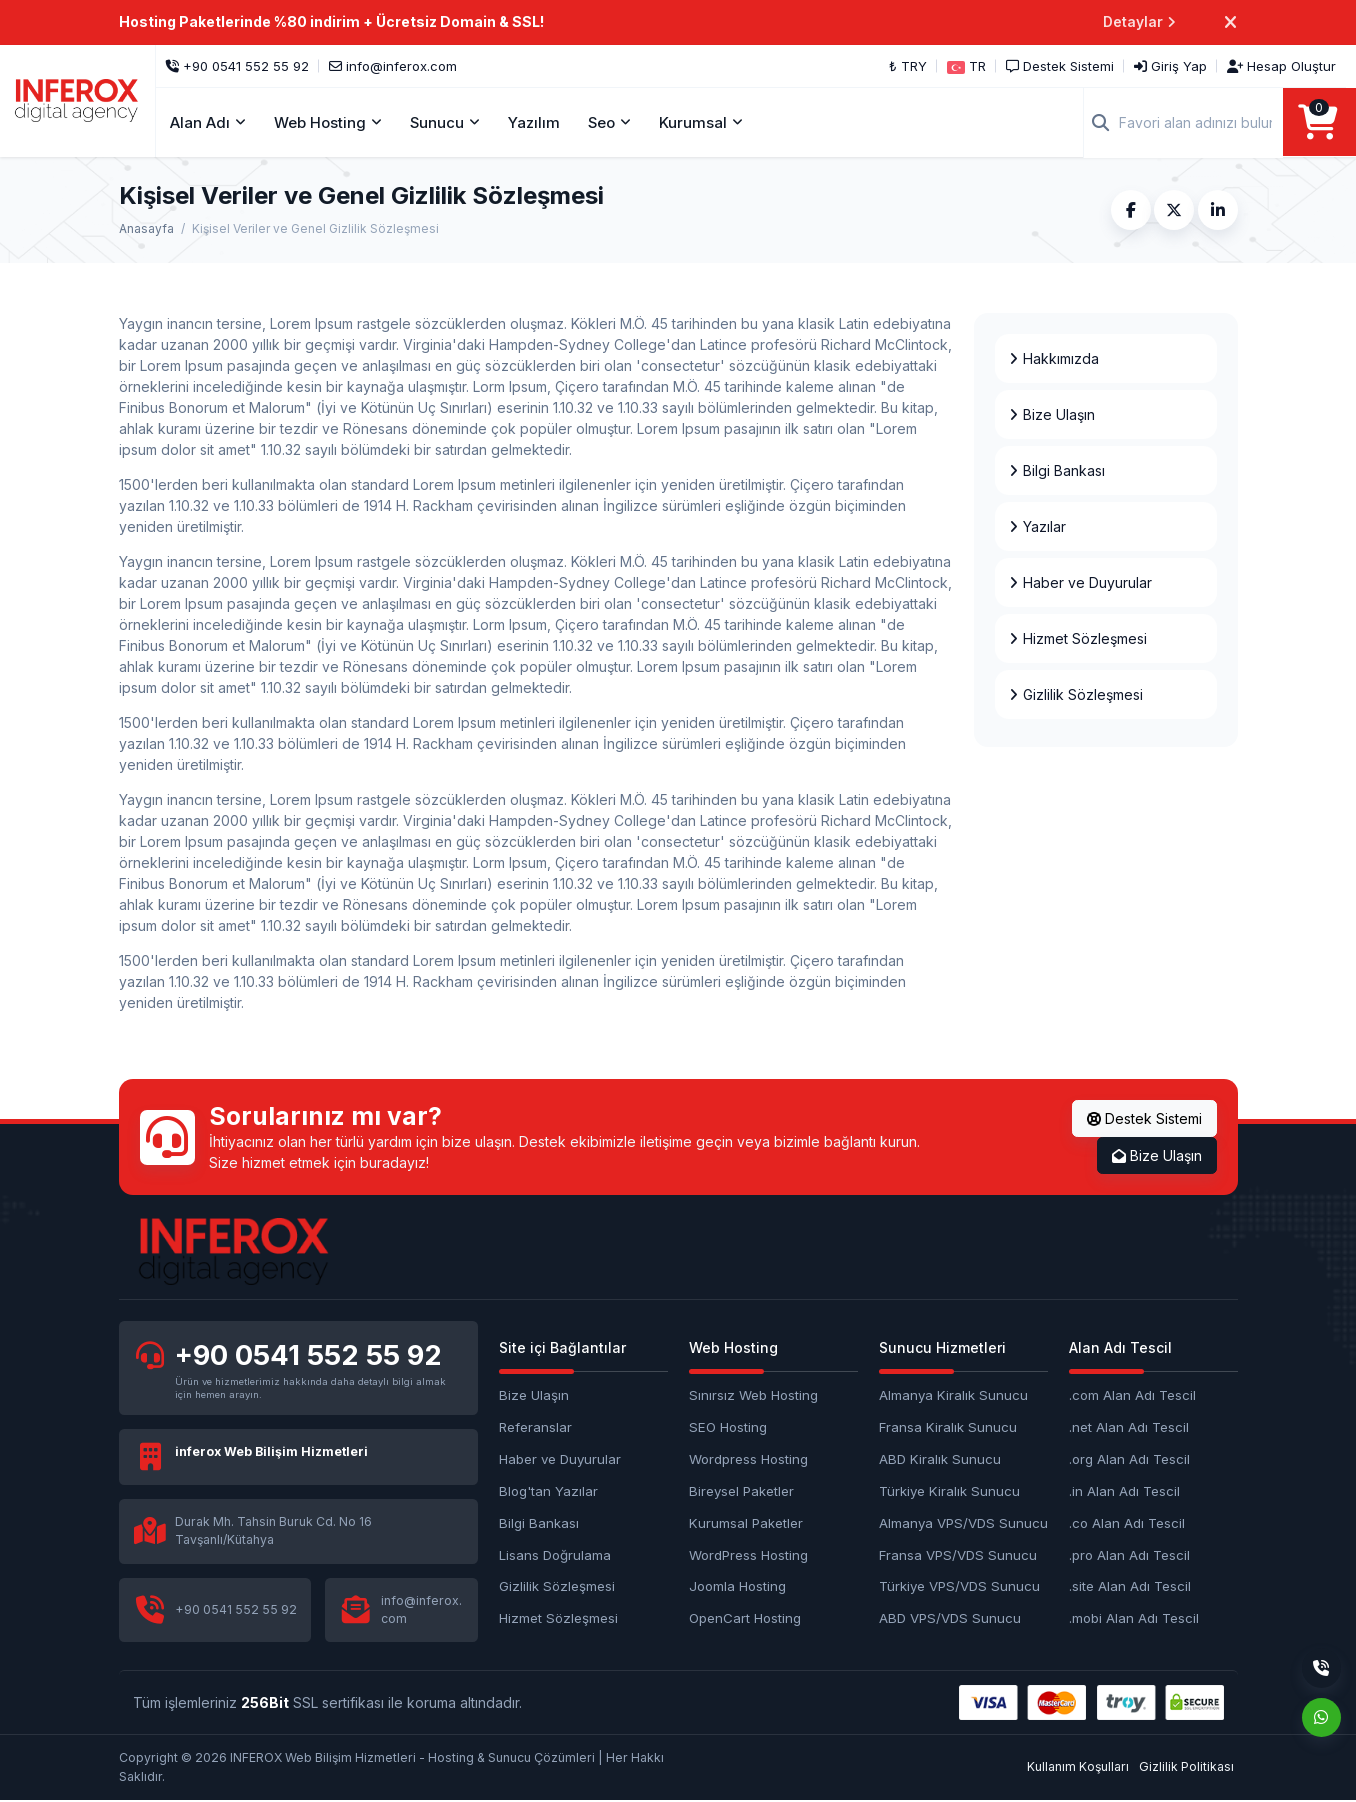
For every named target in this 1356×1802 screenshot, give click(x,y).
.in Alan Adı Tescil (1124, 1492)
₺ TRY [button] (908, 66)
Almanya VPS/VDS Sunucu (963, 1524)
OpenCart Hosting (745, 1620)
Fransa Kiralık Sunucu (948, 1428)
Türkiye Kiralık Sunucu (949, 1492)
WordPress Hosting (748, 1556)
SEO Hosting (728, 1428)
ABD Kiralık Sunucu (940, 1460)
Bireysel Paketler (741, 1492)
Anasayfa (146, 229)
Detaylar (1139, 22)
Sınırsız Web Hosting (753, 1396)
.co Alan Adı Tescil (1127, 1524)
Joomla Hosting (737, 1588)
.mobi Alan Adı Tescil (1134, 1620)
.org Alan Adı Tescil (1129, 1460)
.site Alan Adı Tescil (1130, 1588)
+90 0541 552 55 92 (310, 1357)
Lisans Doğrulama (555, 1556)
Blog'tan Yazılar (548, 1492)
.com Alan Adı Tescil (1132, 1396)
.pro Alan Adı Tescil (1129, 1556)
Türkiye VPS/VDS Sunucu (959, 1588)
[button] (966, 66)
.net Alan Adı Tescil (1129, 1428)
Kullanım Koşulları (1078, 1768)
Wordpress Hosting (748, 1460)
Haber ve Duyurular (560, 1460)
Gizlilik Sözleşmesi (557, 1588)
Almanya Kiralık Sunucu (953, 1396)
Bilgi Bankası (539, 1524)
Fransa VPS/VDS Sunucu (958, 1556)
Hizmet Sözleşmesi (558, 1620)
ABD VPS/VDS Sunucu (950, 1620)
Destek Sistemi (1144, 1119)
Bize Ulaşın (1157, 1156)
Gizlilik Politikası (1186, 1768)
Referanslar (535, 1428)
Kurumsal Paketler (746, 1524)
